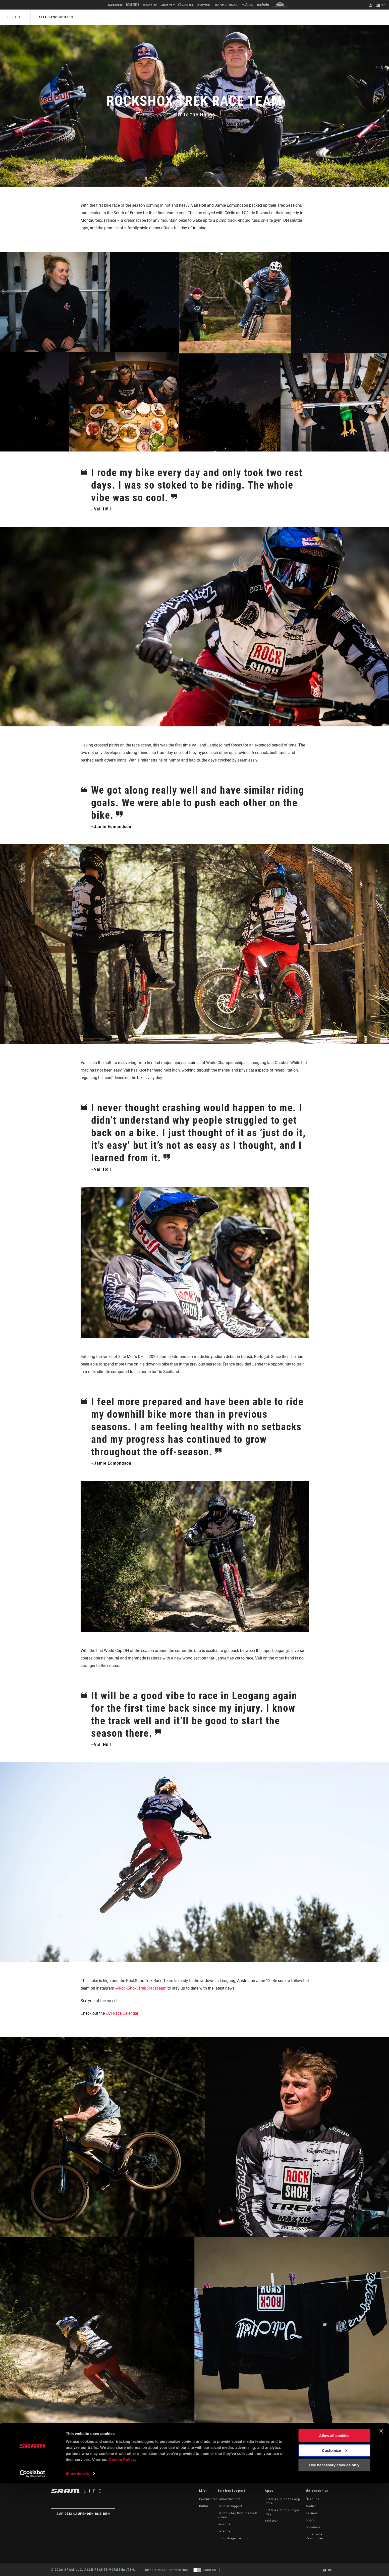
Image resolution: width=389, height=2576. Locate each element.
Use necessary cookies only (334, 2558)
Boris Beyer (109, 2440)
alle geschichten (55, 17)
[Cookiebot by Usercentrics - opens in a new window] (32, 2566)
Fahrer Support (228, 2499)
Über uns (312, 2499)
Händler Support (229, 2506)
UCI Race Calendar (122, 2013)
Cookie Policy (122, 2552)
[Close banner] (381, 2524)
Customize (334, 2543)
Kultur (203, 2506)
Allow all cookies (334, 2528)
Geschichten (208, 2499)
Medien (311, 2506)
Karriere (312, 2513)
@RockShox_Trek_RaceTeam (140, 1988)
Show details (77, 2566)
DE (381, 5)
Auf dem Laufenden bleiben (83, 2514)
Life (15, 17)
